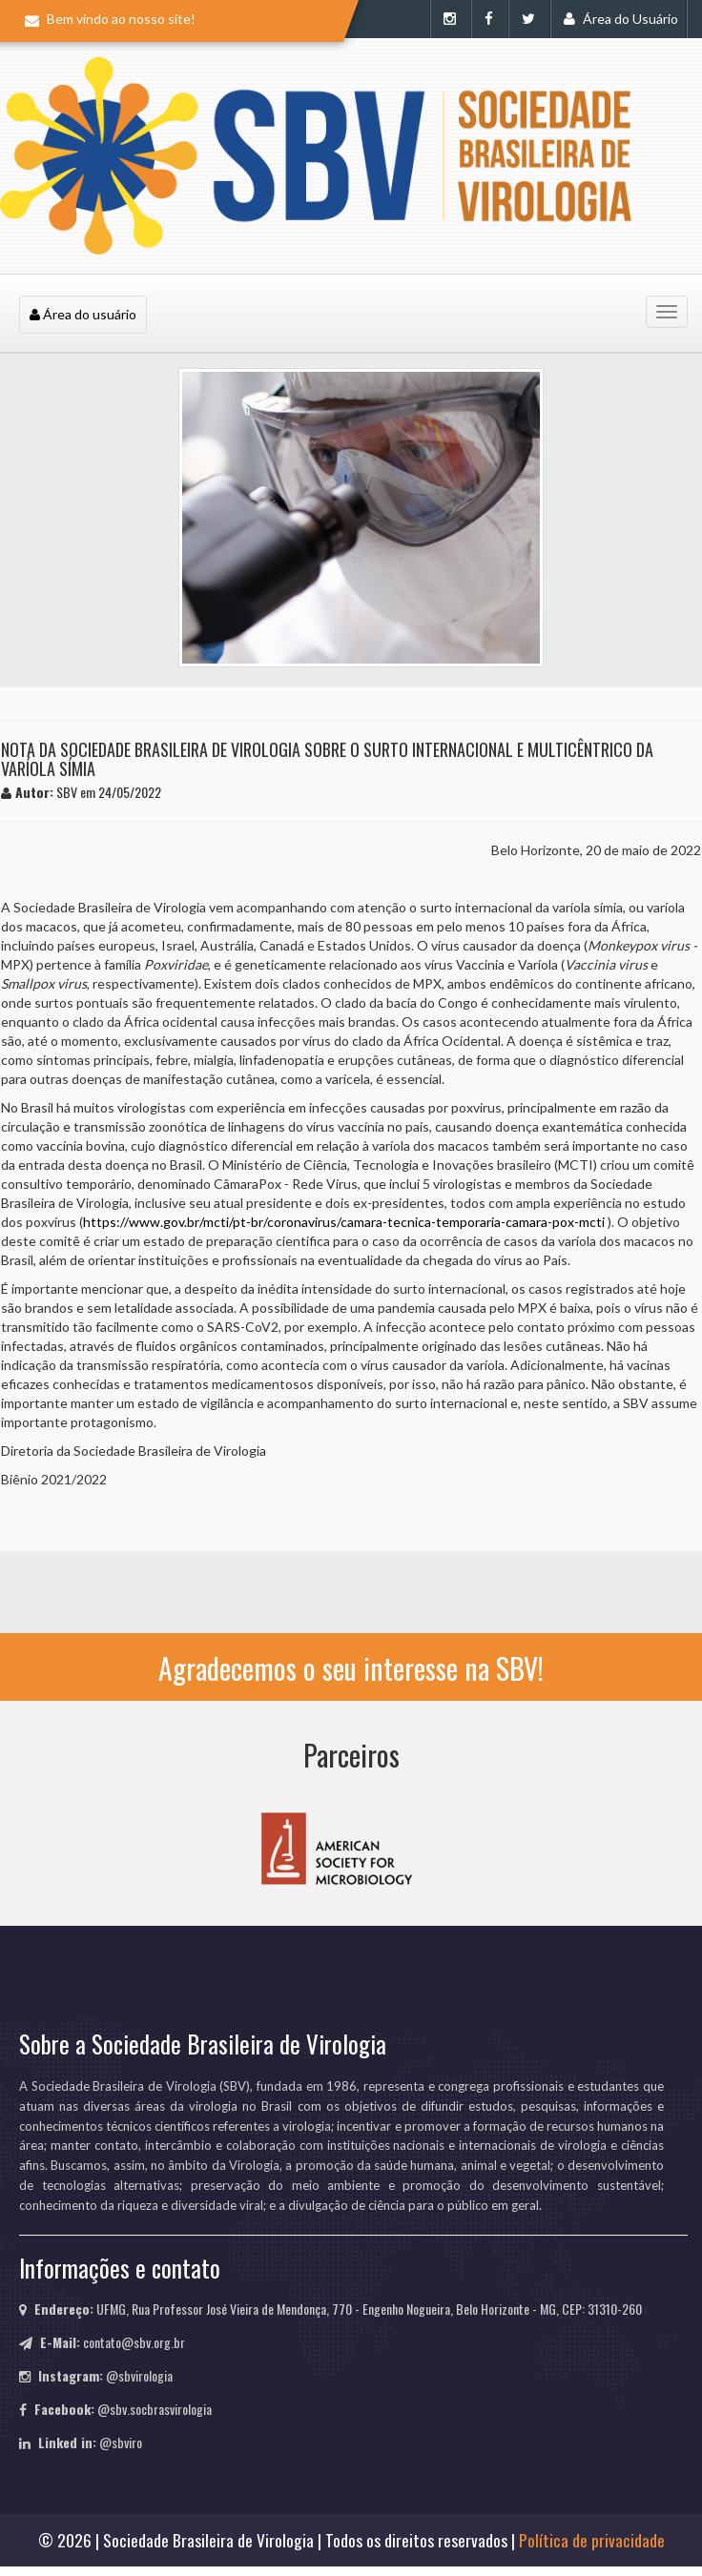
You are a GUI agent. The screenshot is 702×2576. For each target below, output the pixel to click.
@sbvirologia (139, 2375)
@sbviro (120, 2442)
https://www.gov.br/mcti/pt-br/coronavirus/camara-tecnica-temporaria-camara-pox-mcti (344, 1222)
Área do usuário (83, 314)
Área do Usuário (621, 18)
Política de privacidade (592, 2539)
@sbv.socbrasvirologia (154, 2409)
